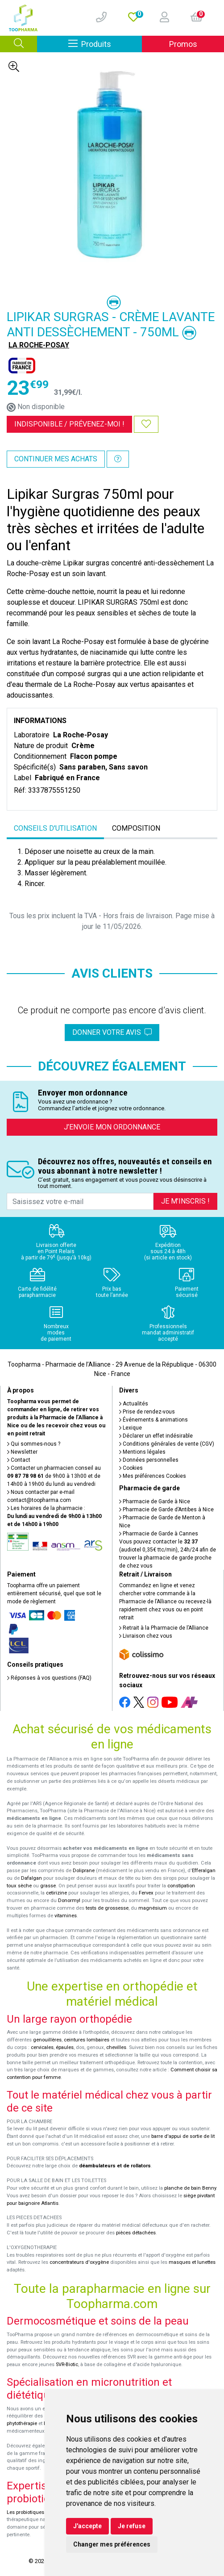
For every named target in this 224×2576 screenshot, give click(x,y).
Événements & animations (153, 1420)
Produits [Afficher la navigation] (105, 43)
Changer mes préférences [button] (111, 2544)
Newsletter (22, 1452)
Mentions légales (142, 1452)
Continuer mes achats (55, 459)
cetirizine (56, 1893)
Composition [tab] (136, 828)
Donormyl (69, 1900)
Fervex (146, 1893)
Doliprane (84, 1870)
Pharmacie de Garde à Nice (154, 1501)
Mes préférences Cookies (152, 1476)
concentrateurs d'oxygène (79, 2262)
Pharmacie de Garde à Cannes (158, 1534)
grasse (48, 1886)
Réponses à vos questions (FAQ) (49, 1678)
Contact (18, 1460)
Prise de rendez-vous (147, 1412)
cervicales (42, 2047)
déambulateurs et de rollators (115, 2166)
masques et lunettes (192, 2262)
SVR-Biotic (67, 2364)
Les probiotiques (25, 2512)
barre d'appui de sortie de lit (183, 2136)
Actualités (133, 1404)
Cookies (131, 1468)
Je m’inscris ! (185, 1201)
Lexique (130, 1428)
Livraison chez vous (145, 1636)
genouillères (47, 2040)
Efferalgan (204, 1870)
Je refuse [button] (131, 2526)
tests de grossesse (107, 1908)
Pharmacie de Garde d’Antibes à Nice (166, 1509)
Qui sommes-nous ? (33, 1444)
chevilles (116, 2047)
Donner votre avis (112, 1032)
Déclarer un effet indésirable (156, 1436)
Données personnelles (148, 1460)
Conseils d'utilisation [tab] (55, 828)
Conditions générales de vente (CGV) (166, 1444)
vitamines (65, 1916)
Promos (183, 44)
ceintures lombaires (86, 2040)
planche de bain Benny (190, 2188)
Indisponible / (69, 424)
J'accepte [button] (87, 2526)
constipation (181, 1886)
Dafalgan (31, 1878)
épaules (65, 2047)
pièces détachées (136, 2233)
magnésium (152, 1908)
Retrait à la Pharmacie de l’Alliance (163, 1628)
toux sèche (19, 1886)
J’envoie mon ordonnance (112, 1127)
